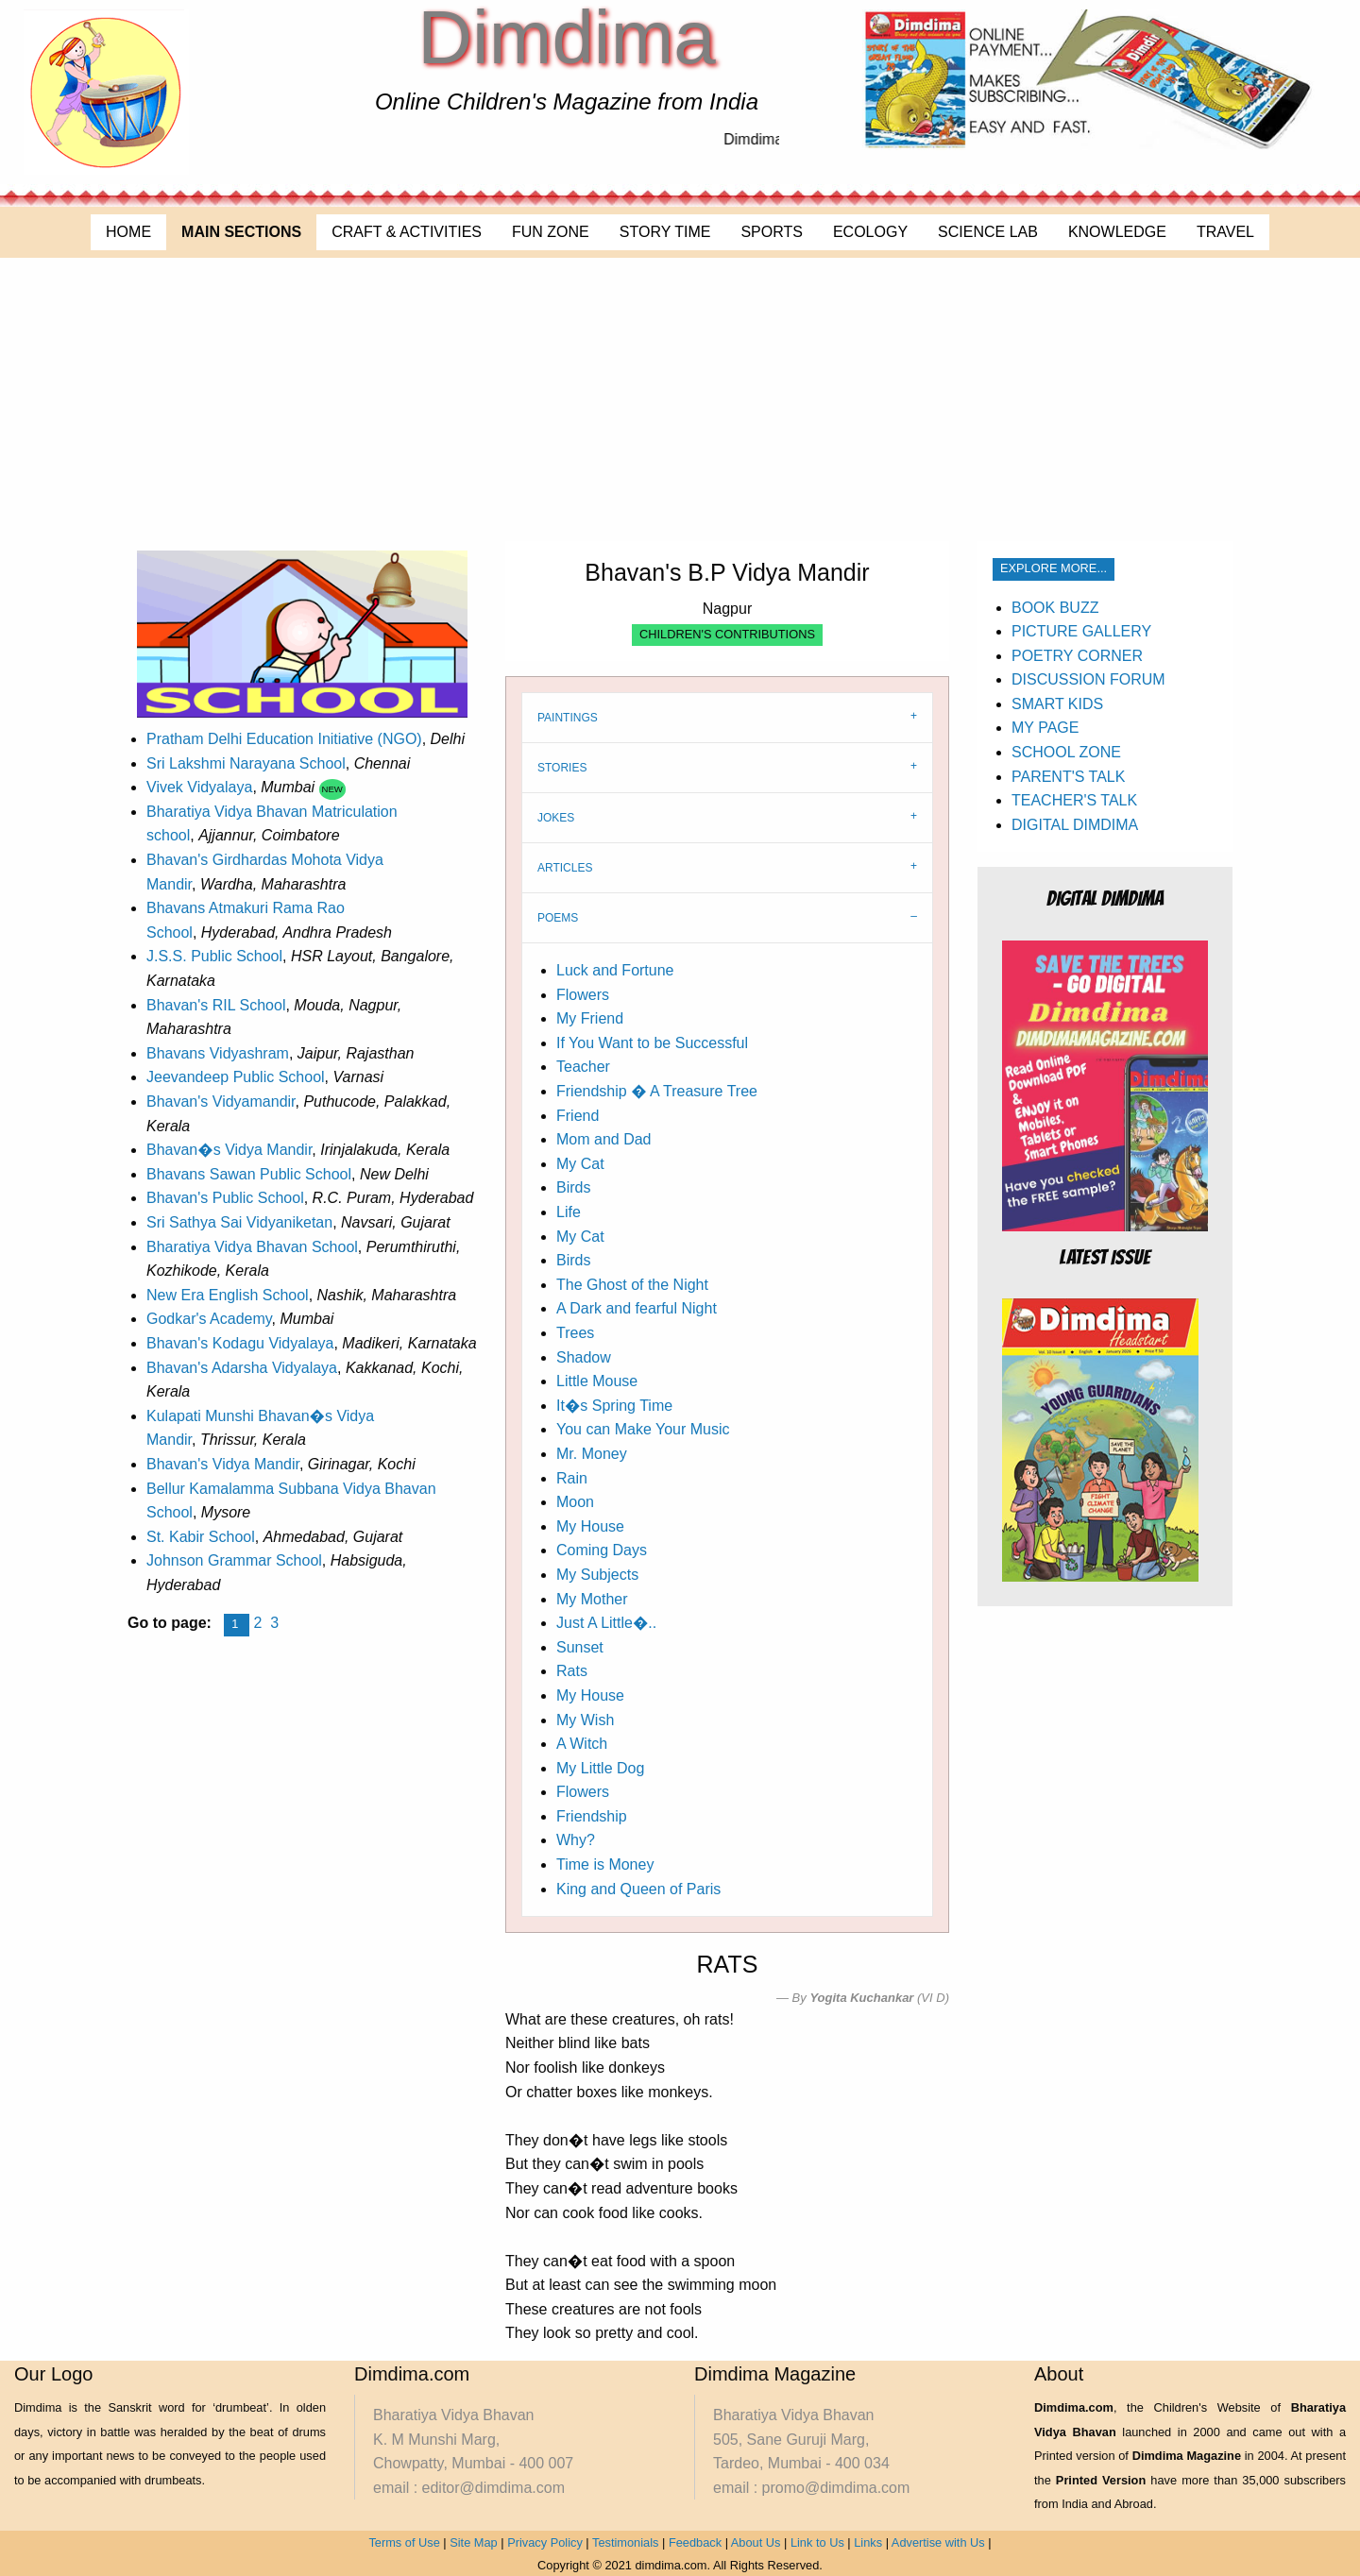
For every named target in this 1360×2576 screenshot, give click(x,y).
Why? (575, 1840)
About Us (756, 2542)
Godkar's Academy (209, 1319)
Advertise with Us (938, 2542)
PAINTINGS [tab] (567, 717)
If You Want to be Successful (652, 1043)
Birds (573, 1187)
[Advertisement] (680, 399)
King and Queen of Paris (638, 1889)
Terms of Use (403, 2542)
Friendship (591, 1816)
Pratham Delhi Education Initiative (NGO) (284, 739)
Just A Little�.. (606, 1623)
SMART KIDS (1057, 704)
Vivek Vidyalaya (199, 787)
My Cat (580, 1164)
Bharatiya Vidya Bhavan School (252, 1247)
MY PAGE (1045, 728)
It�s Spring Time (614, 1406)
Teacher (583, 1067)
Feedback (695, 2542)
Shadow (583, 1357)
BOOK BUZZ (1055, 608)
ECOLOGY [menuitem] (870, 232)
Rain (571, 1478)
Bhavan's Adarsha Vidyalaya (241, 1368)
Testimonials (625, 2542)
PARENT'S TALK (1068, 777)
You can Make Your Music (643, 1429)
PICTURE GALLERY (1081, 631)
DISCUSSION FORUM (1088, 679)
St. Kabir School (200, 1537)
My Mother (592, 1599)
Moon (575, 1502)
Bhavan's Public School (225, 1198)
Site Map (474, 2542)
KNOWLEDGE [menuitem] (1117, 232)
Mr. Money (591, 1454)
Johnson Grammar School (234, 1560)
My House (590, 1526)
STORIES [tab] (561, 767)
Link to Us (817, 2542)
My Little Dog (600, 1768)
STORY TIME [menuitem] (665, 232)
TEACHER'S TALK (1074, 800)
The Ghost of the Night (632, 1285)
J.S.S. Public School (214, 956)
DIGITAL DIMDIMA (1075, 825)
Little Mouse (597, 1381)
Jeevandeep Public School (235, 1077)
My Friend (589, 1018)
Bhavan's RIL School (215, 1005)
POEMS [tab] (557, 917)
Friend (577, 1116)
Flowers (582, 995)
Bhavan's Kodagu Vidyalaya (239, 1343)
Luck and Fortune (615, 970)
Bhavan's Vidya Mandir (222, 1464)
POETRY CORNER (1077, 656)
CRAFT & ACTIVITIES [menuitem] (407, 232)
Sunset (580, 1647)
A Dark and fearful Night (636, 1308)
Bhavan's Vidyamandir (221, 1101)
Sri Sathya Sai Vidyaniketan (239, 1222)
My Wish (585, 1720)
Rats (571, 1671)
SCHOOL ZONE (1066, 752)
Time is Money (605, 1864)
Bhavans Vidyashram (217, 1053)
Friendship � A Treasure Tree (656, 1091)
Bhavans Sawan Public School (248, 1174)
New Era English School (227, 1295)
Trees (575, 1333)
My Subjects (597, 1575)
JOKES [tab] (555, 817)
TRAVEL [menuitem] (1225, 232)
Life (568, 1212)
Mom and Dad (604, 1139)
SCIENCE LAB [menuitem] (988, 232)
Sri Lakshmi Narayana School (246, 763)
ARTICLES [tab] (564, 867)
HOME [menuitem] (128, 232)
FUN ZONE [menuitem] (550, 232)
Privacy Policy (545, 2542)
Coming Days (601, 1550)
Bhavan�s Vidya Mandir (229, 1150)
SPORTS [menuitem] (771, 232)
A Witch (581, 1744)
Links (868, 2542)
